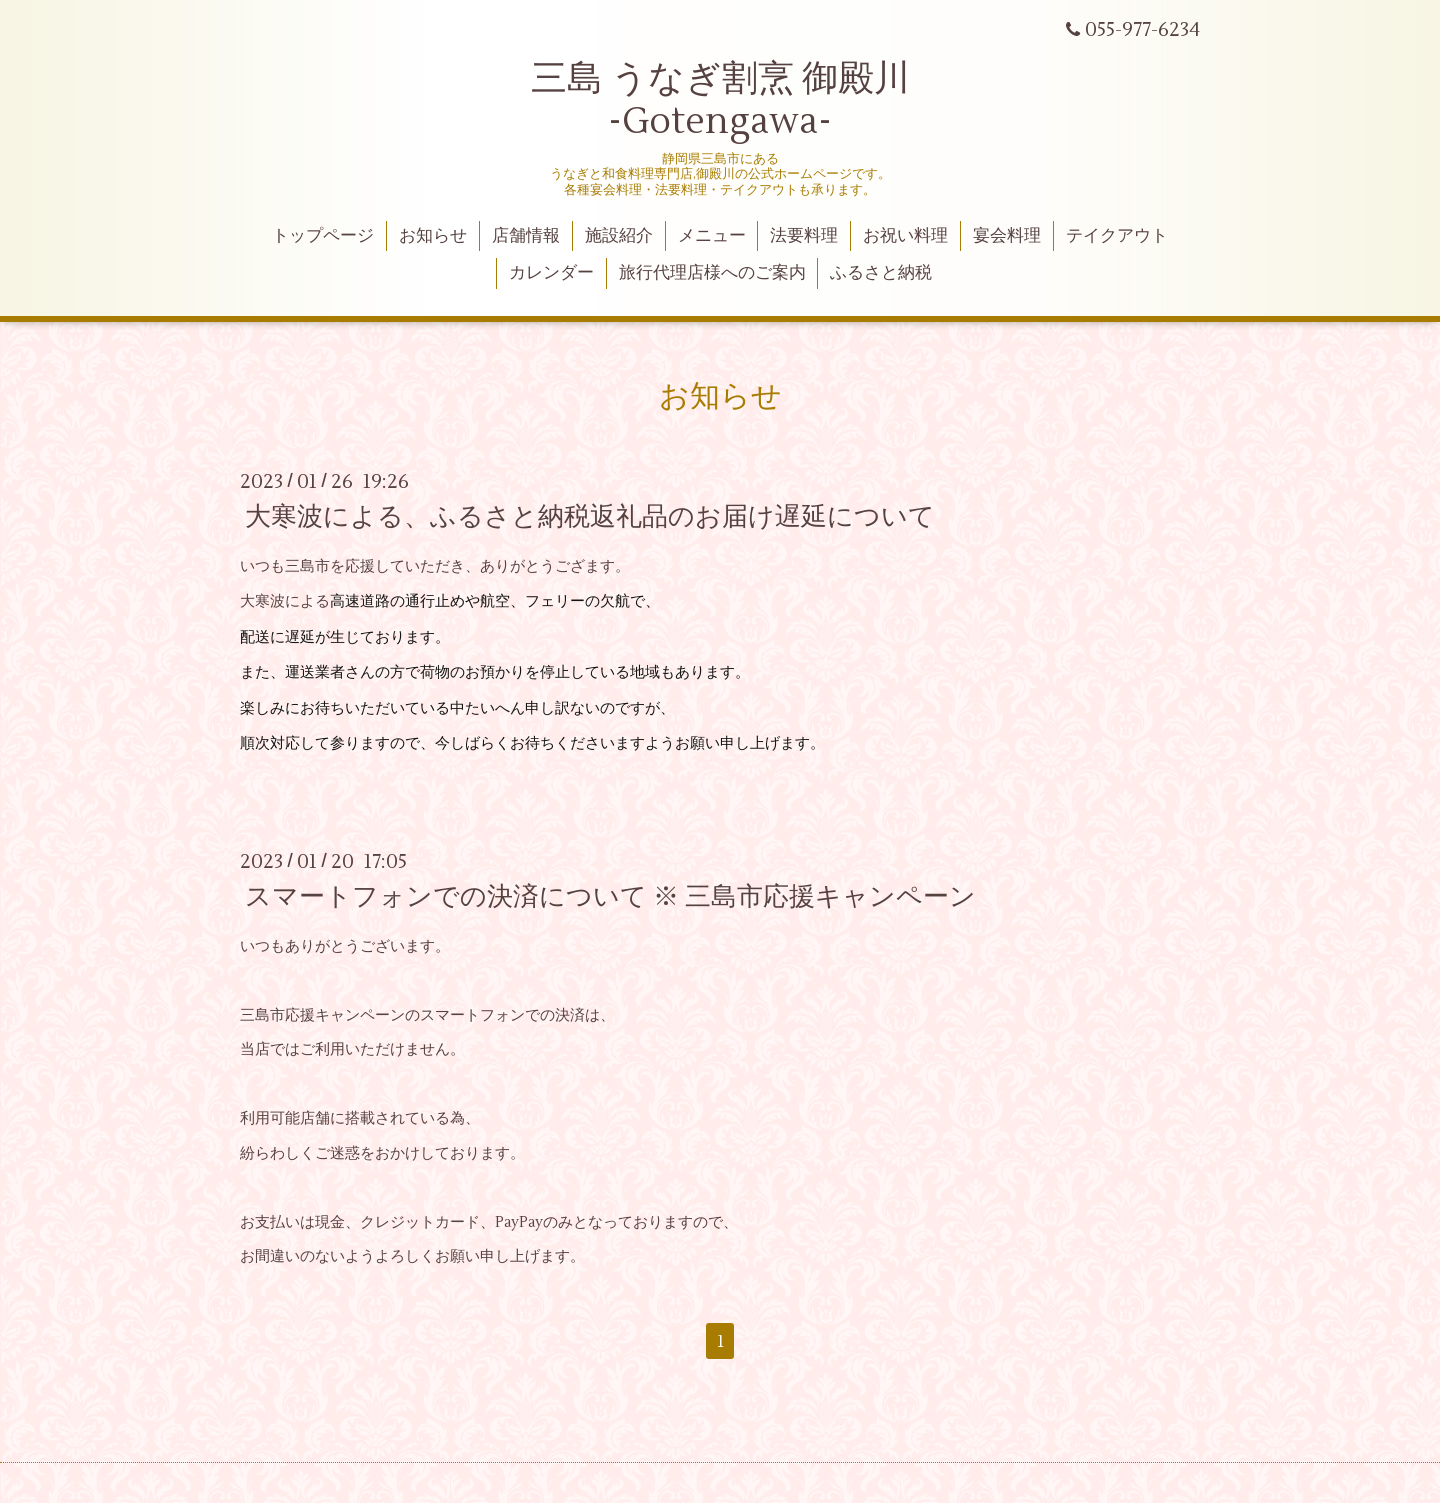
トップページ (323, 236)
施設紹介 (619, 236)
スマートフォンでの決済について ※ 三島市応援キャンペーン (610, 897)
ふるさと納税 (881, 273)
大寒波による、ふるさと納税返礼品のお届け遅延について (590, 517)
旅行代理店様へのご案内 (712, 273)
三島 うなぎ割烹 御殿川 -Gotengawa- (720, 100)
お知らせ (433, 236)
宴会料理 (1007, 236)
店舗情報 (526, 236)
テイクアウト (1117, 236)
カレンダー (551, 273)
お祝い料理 (905, 236)
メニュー (712, 236)
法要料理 (804, 236)
